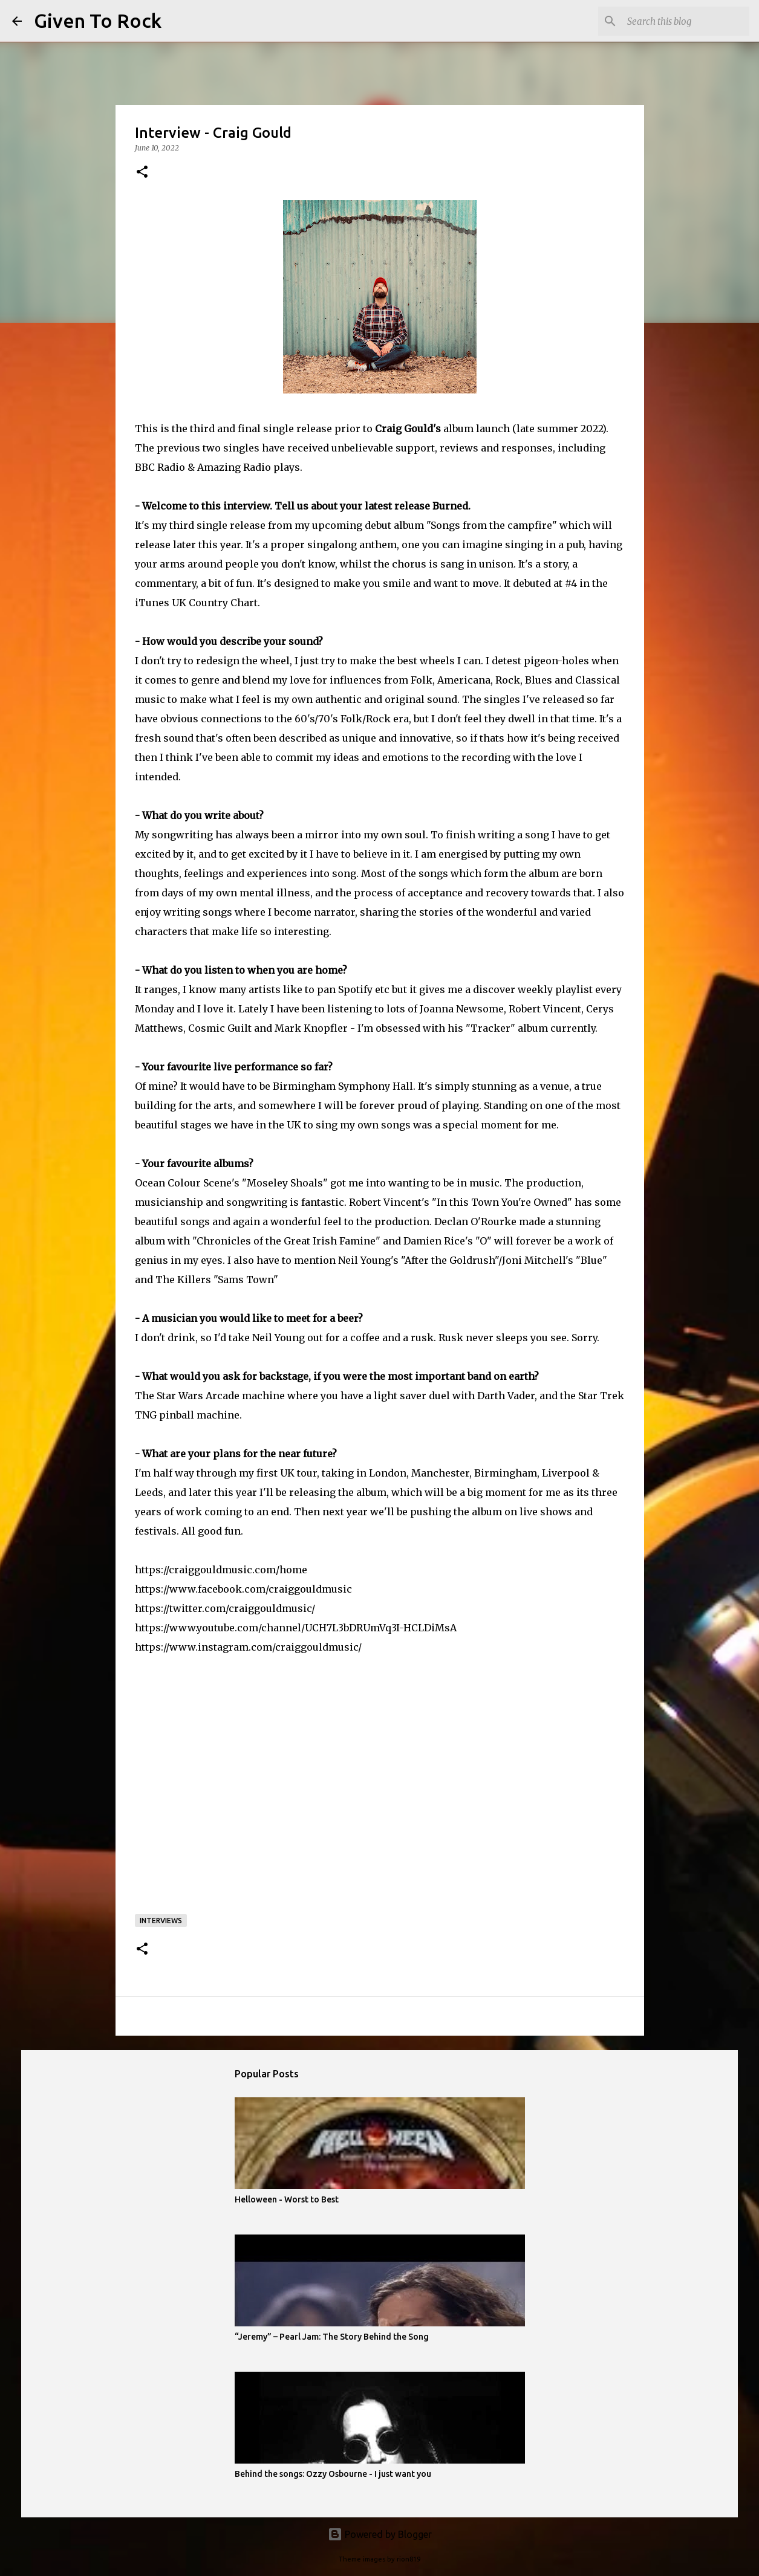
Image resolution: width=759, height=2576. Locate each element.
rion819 (408, 2559)
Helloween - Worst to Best (287, 2199)
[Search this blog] (685, 21)
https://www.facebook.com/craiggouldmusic (243, 1589)
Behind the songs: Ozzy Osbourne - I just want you (333, 2474)
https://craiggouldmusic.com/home (221, 1570)
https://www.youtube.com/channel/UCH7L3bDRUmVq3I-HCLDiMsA (296, 1628)
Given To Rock (97, 20)
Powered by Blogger (380, 2534)
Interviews (161, 1920)
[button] (142, 172)
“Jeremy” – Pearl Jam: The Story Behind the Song (332, 2336)
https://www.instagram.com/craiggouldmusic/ (248, 1647)
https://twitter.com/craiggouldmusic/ (225, 1608)
